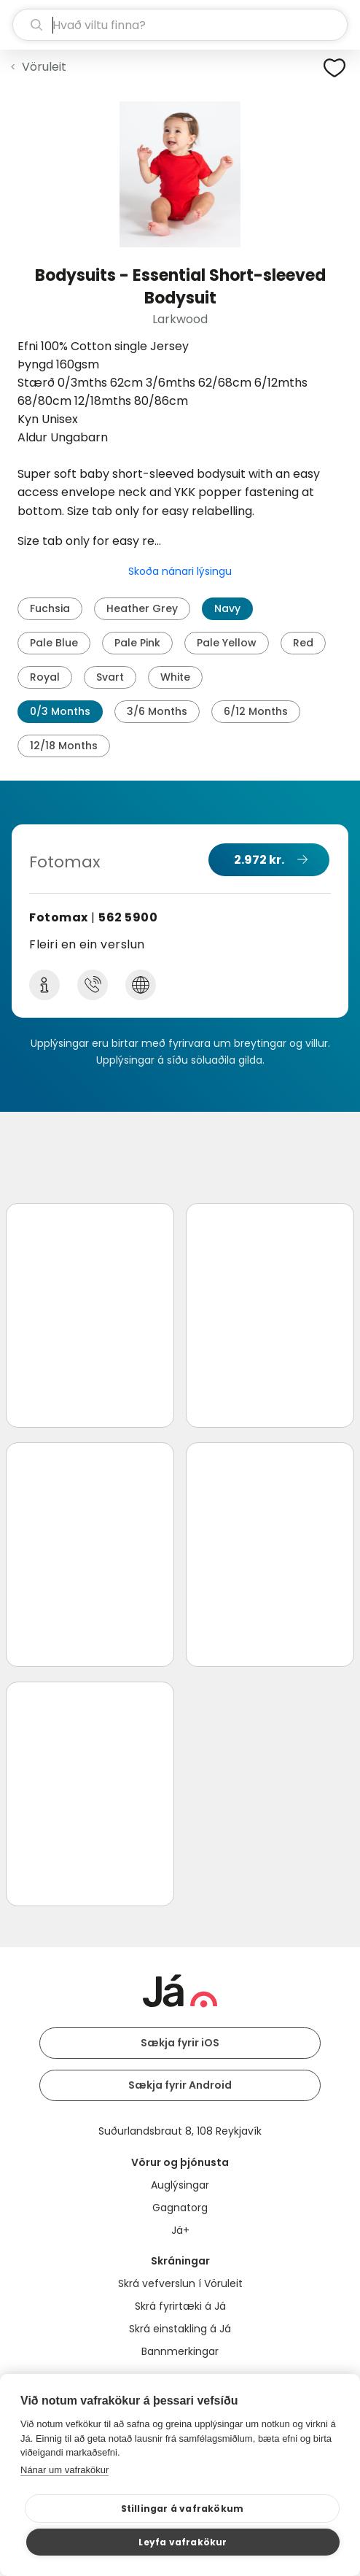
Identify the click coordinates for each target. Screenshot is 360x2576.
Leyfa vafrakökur (182, 2542)
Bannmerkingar (180, 2351)
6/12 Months (256, 711)
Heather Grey (142, 608)
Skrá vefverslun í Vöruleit (180, 2283)
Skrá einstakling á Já (180, 2328)
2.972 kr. (259, 859)
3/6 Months (157, 711)
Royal (45, 677)
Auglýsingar (180, 2185)
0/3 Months (60, 711)
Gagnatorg (180, 2207)
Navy (227, 608)
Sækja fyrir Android (180, 2085)
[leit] (180, 24)
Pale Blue (54, 642)
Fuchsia (50, 608)
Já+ (180, 2230)
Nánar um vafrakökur (64, 2469)
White (175, 677)
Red (303, 642)
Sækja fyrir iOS (180, 2042)
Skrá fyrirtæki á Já (180, 2306)
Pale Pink (137, 642)
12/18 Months (64, 745)
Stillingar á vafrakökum (182, 2508)
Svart (110, 677)
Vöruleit (44, 66)
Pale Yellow (227, 642)
